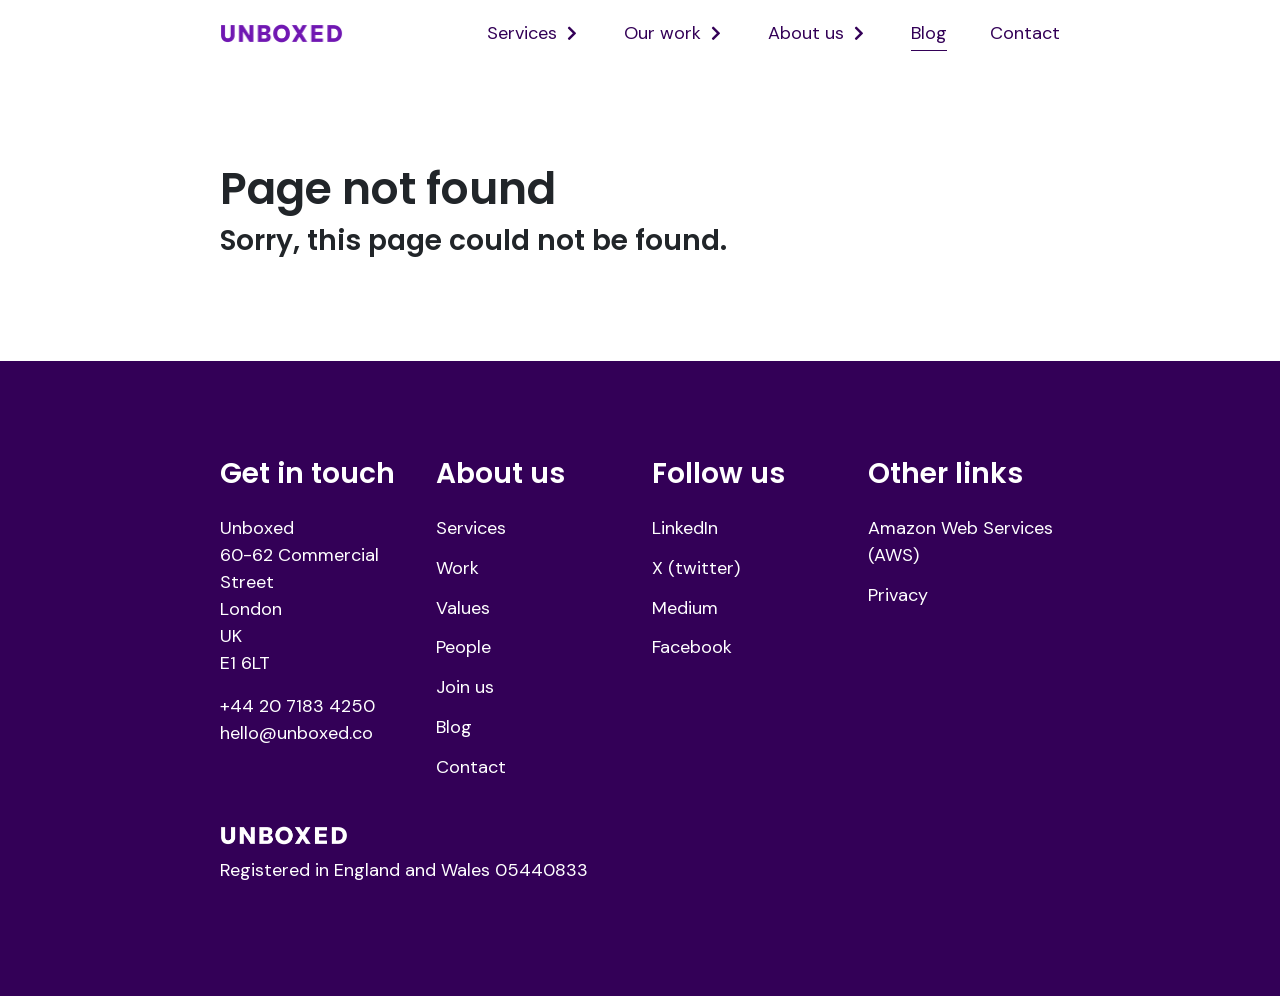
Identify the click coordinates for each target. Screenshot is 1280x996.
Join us (465, 687)
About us (806, 33)
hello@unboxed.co (296, 733)
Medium (685, 608)
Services (522, 33)
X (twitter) (696, 568)
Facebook (692, 647)
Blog (929, 33)
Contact (1025, 33)
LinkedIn (685, 528)
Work (457, 568)
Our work (662, 33)
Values (463, 608)
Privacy (898, 595)
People (463, 647)
